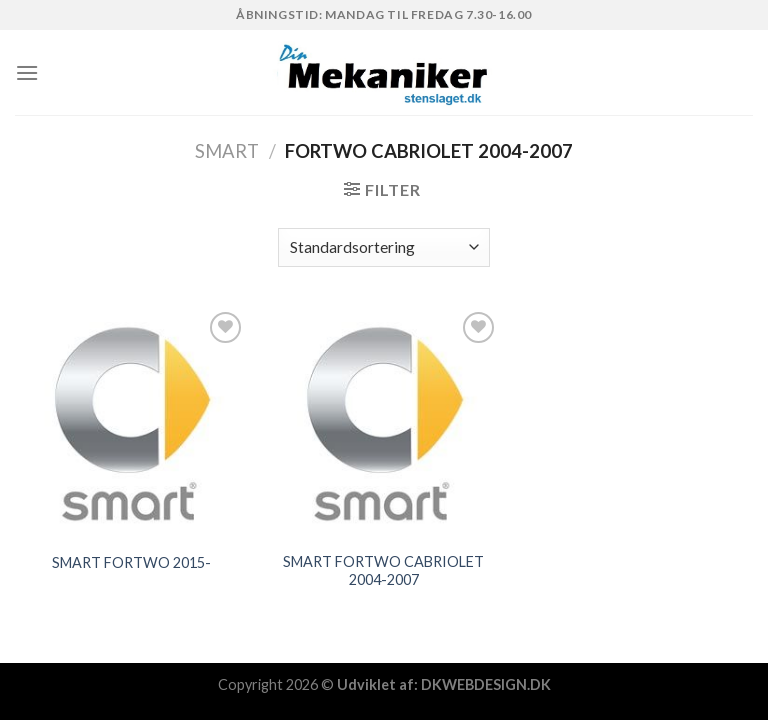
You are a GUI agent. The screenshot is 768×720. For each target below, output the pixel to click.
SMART (227, 151)
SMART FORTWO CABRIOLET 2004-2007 (383, 571)
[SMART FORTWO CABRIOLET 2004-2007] (383, 423)
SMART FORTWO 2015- (131, 562)
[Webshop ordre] (384, 247)
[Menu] (27, 72)
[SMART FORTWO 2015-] (131, 423)
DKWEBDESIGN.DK (486, 684)
